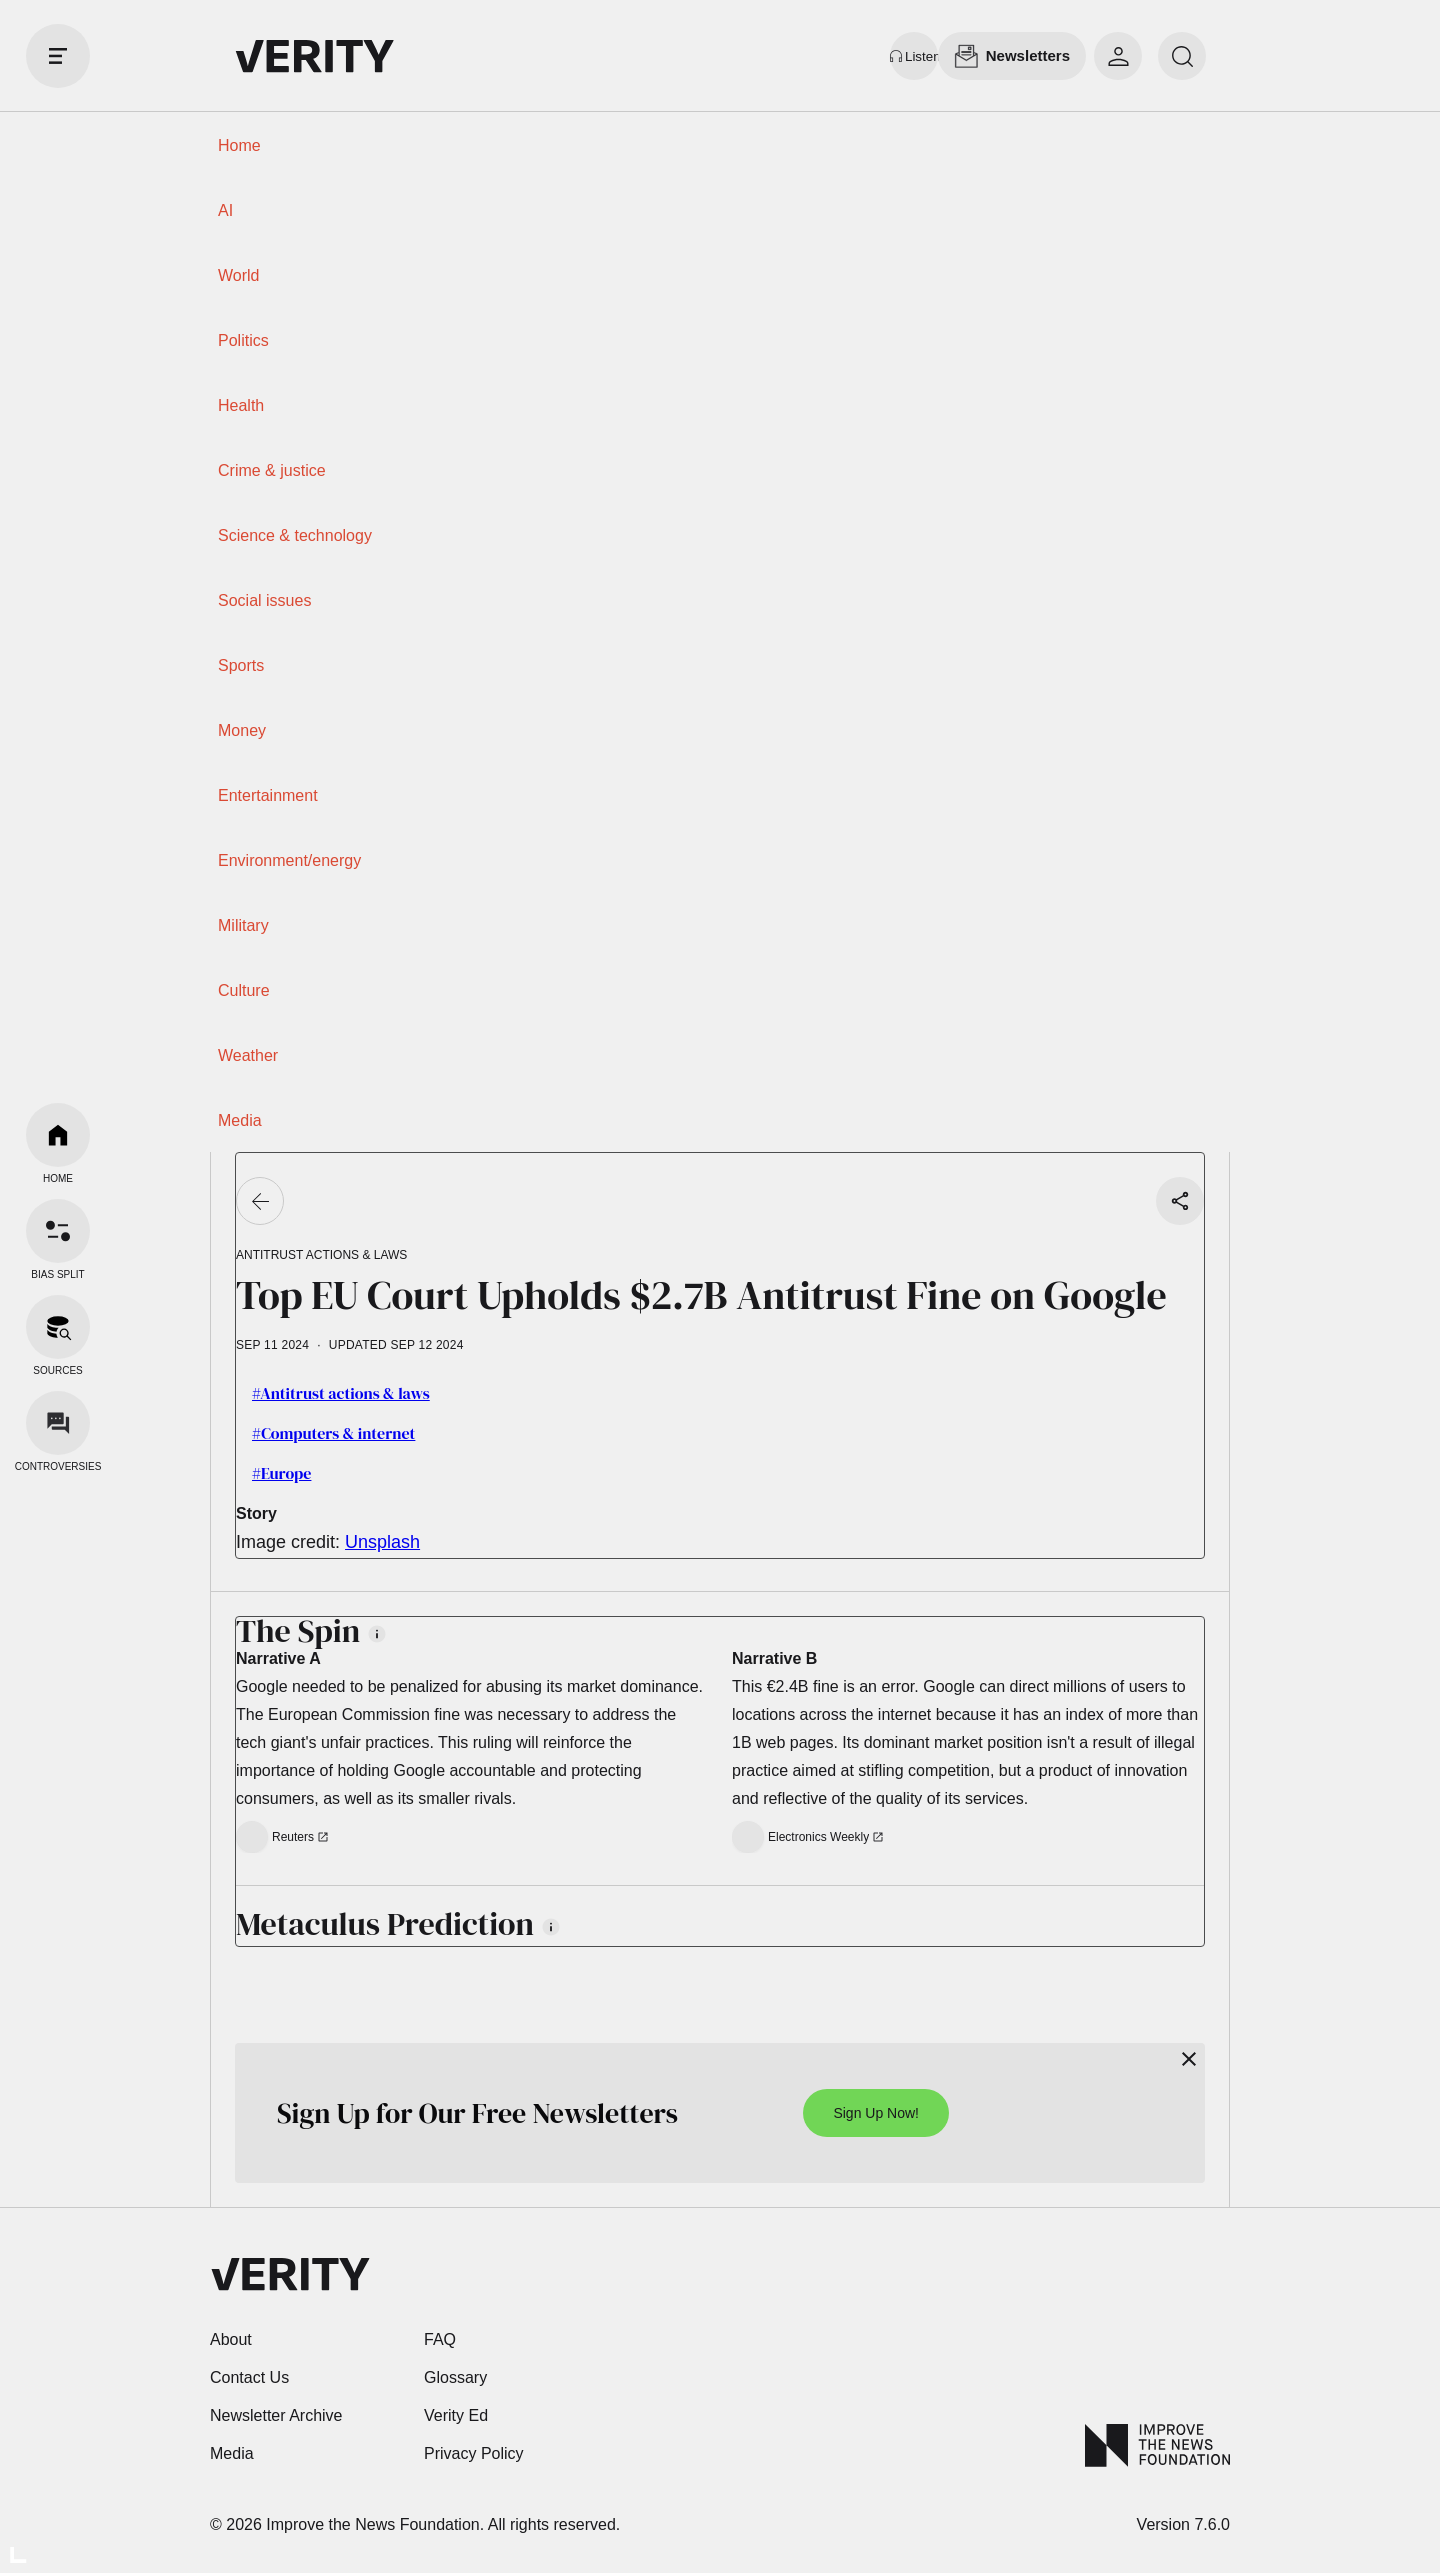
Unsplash (382, 1542)
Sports (241, 665)
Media (240, 1120)
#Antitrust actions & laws (341, 1393)
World (239, 275)
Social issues (264, 600)
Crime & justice (272, 470)
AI (225, 210)
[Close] (1189, 2059)
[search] (1182, 56)
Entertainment (268, 795)
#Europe (281, 1473)
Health (241, 405)
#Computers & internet (333, 1433)
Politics (243, 340)
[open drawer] (58, 56)
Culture (244, 990)
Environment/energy (289, 860)
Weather (248, 1055)
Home (239, 145)
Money (242, 730)
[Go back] (260, 1201)
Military (243, 925)
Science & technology (295, 535)
